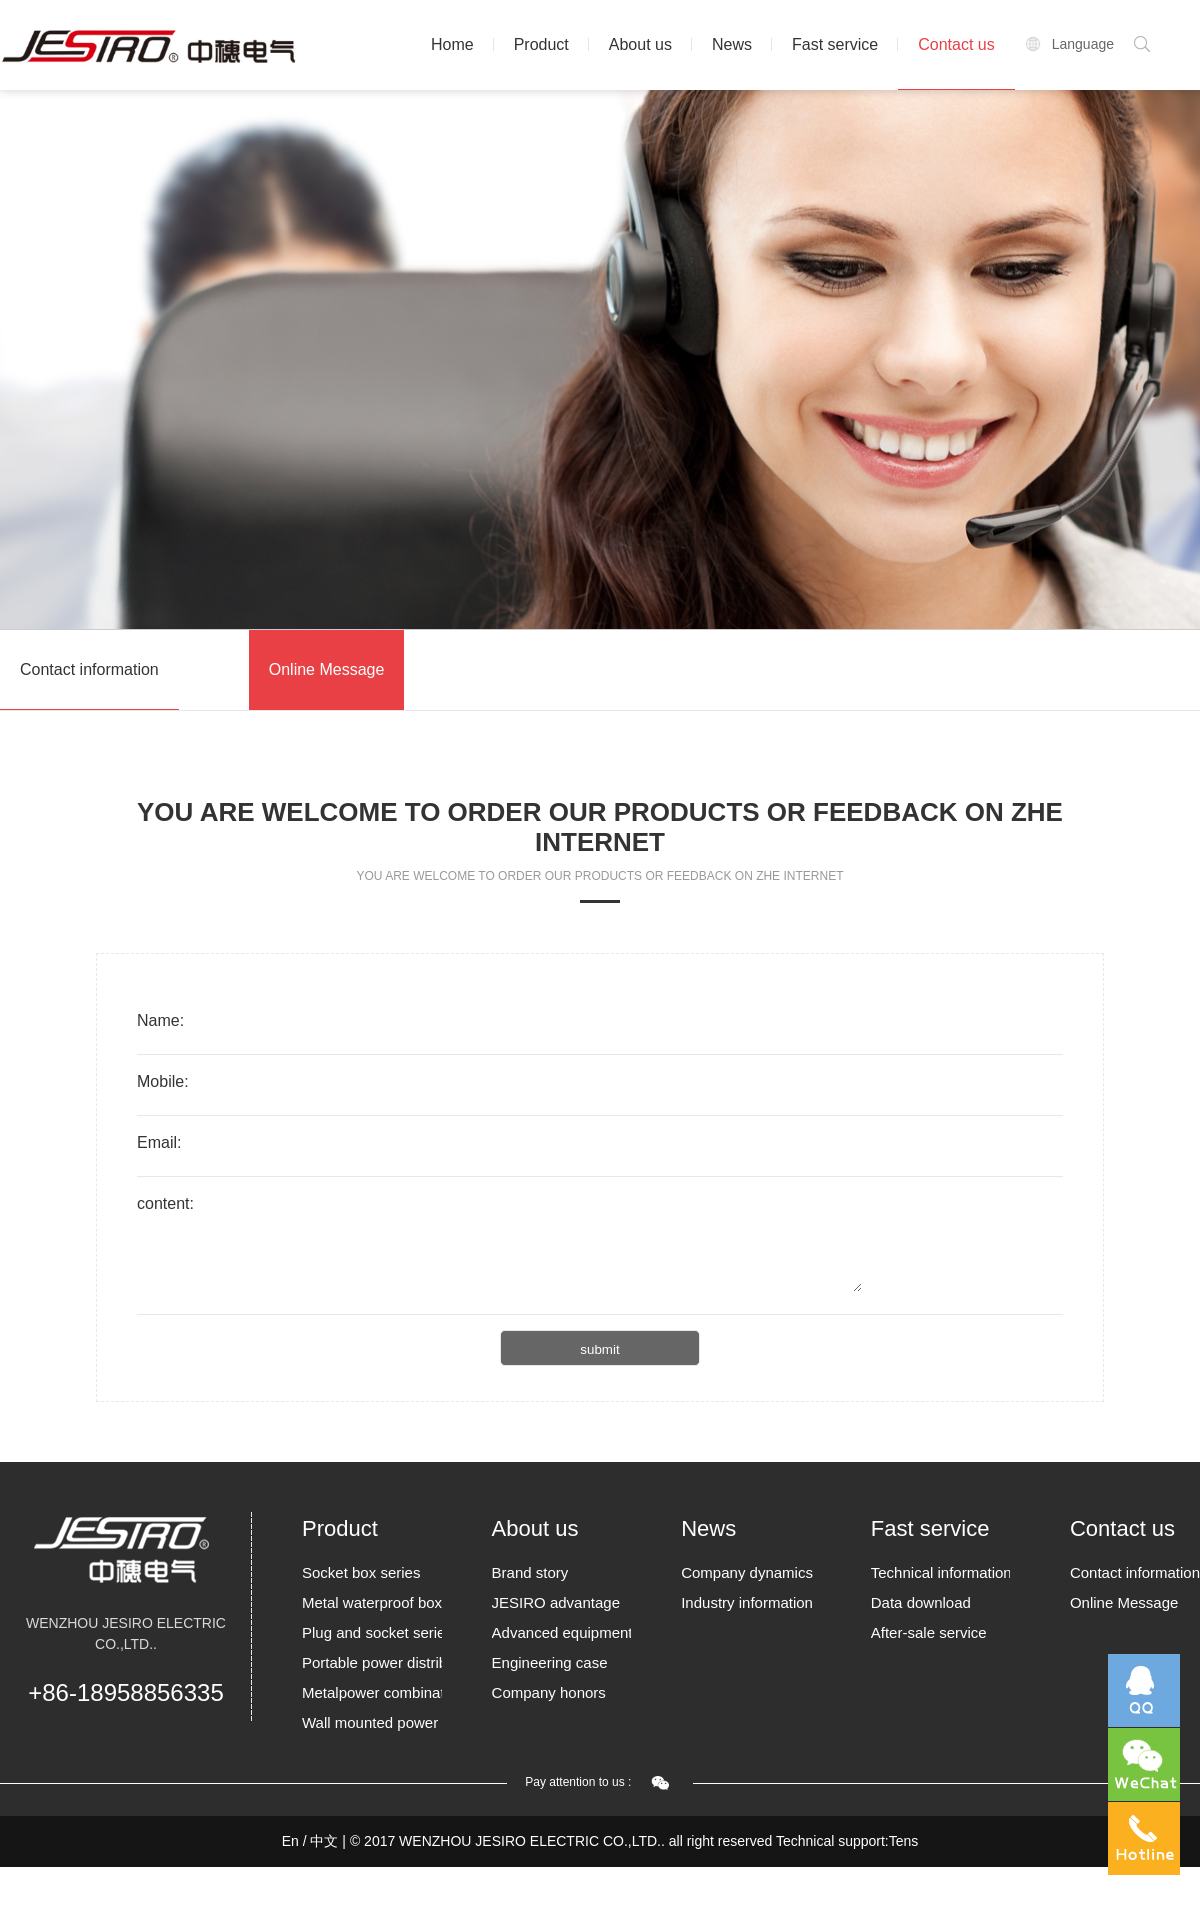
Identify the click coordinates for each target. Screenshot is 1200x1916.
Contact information (89, 669)
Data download (921, 1602)
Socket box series (361, 1572)
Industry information (747, 1602)
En (290, 1841)
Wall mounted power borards (372, 1722)
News (732, 44)
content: (165, 1203)
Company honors (549, 1692)
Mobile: (163, 1081)
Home (452, 44)
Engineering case (550, 1662)
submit (599, 1349)
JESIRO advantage (556, 1602)
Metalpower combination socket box (372, 1692)
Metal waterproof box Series (372, 1602)
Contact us (956, 44)
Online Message (327, 669)
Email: (159, 1142)
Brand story (530, 1572)
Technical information (941, 1572)
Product (541, 44)
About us (640, 44)
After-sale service (929, 1632)
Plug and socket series (372, 1632)
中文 (324, 1841)
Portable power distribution (372, 1662)
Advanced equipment (562, 1632)
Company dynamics (747, 1572)
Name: (160, 1020)
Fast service (835, 44)
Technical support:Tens (847, 1841)
